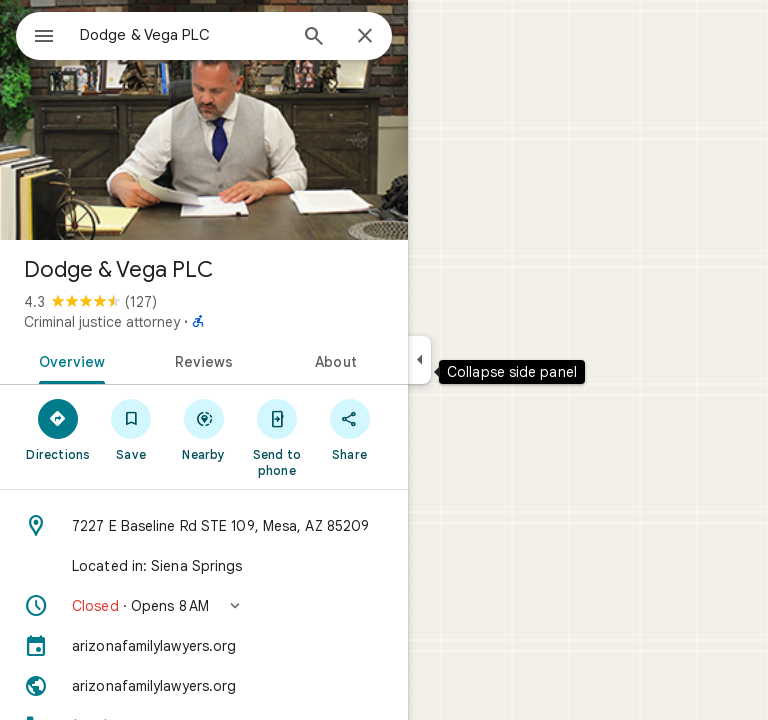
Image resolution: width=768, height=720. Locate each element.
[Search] (314, 38)
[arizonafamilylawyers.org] (204, 646)
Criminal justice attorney (102, 322)
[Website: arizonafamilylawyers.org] (204, 686)
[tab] (68, 360)
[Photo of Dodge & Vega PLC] (204, 120)
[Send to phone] (276, 437)
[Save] (131, 429)
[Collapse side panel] (419, 360)
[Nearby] (204, 429)
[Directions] (58, 429)
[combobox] (183, 35)
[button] (204, 606)
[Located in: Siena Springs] (204, 566)
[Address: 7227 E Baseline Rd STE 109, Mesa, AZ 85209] (204, 526)
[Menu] (44, 38)
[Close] (365, 37)
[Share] (349, 429)
